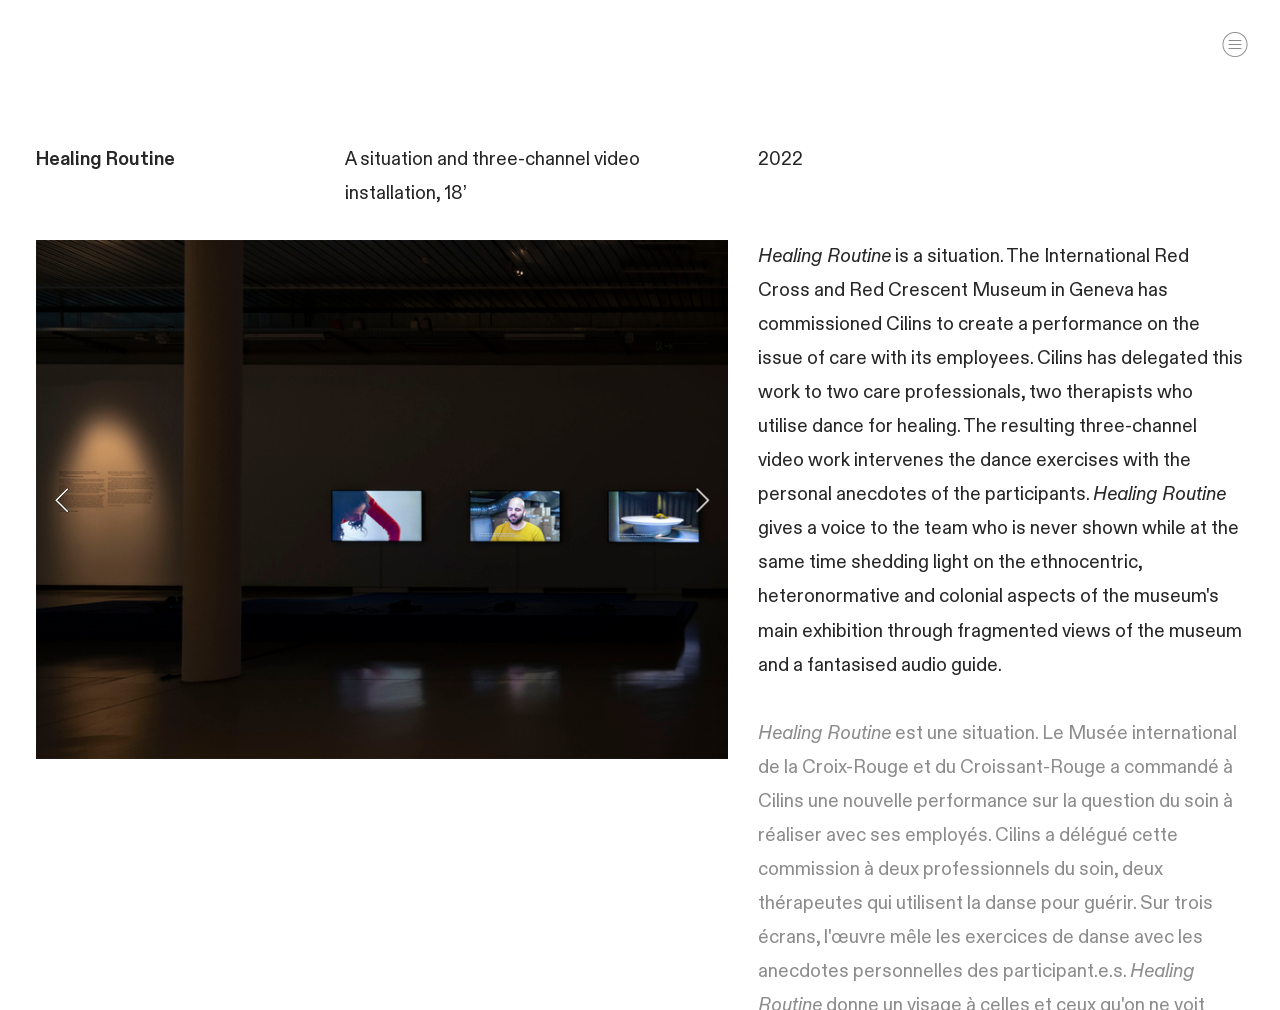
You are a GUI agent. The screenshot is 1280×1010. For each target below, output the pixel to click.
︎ (1235, 44)
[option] (382, 499)
